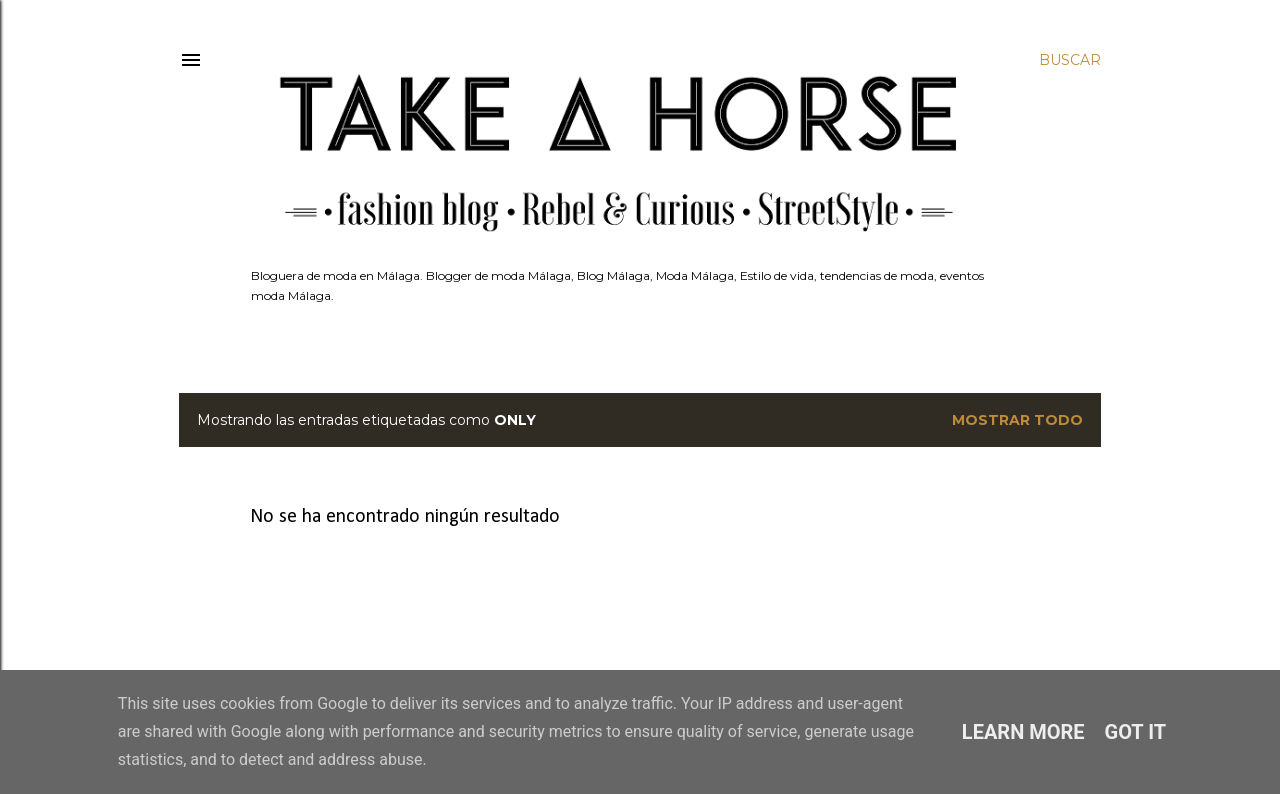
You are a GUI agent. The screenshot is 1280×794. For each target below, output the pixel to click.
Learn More (1023, 732)
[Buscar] (1070, 60)
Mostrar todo (1017, 420)
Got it (1136, 732)
